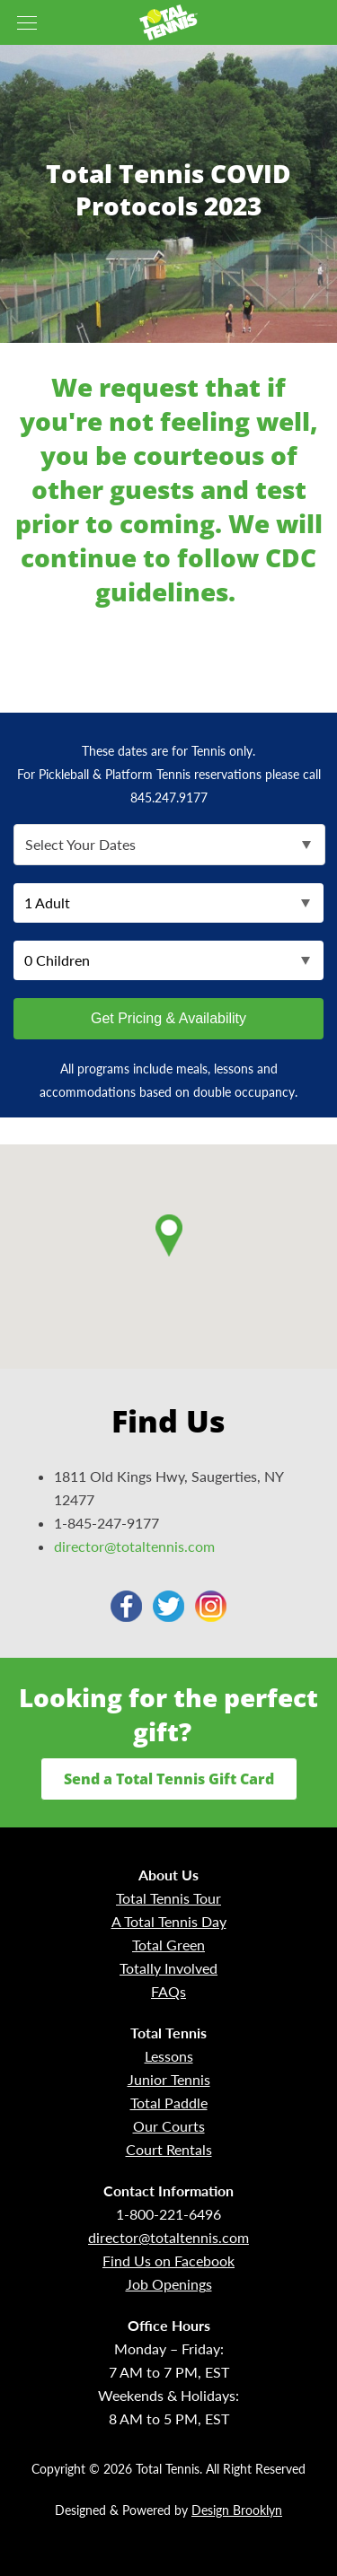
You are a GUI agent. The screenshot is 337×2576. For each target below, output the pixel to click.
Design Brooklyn (236, 2510)
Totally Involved (168, 1967)
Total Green (168, 1944)
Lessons (169, 2055)
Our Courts (169, 2125)
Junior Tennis (169, 2079)
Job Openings (169, 2283)
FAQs (168, 1991)
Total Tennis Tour (168, 1897)
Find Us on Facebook (168, 2260)
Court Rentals (169, 2149)
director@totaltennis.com (134, 1546)
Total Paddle (169, 2102)
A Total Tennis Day (168, 1921)
